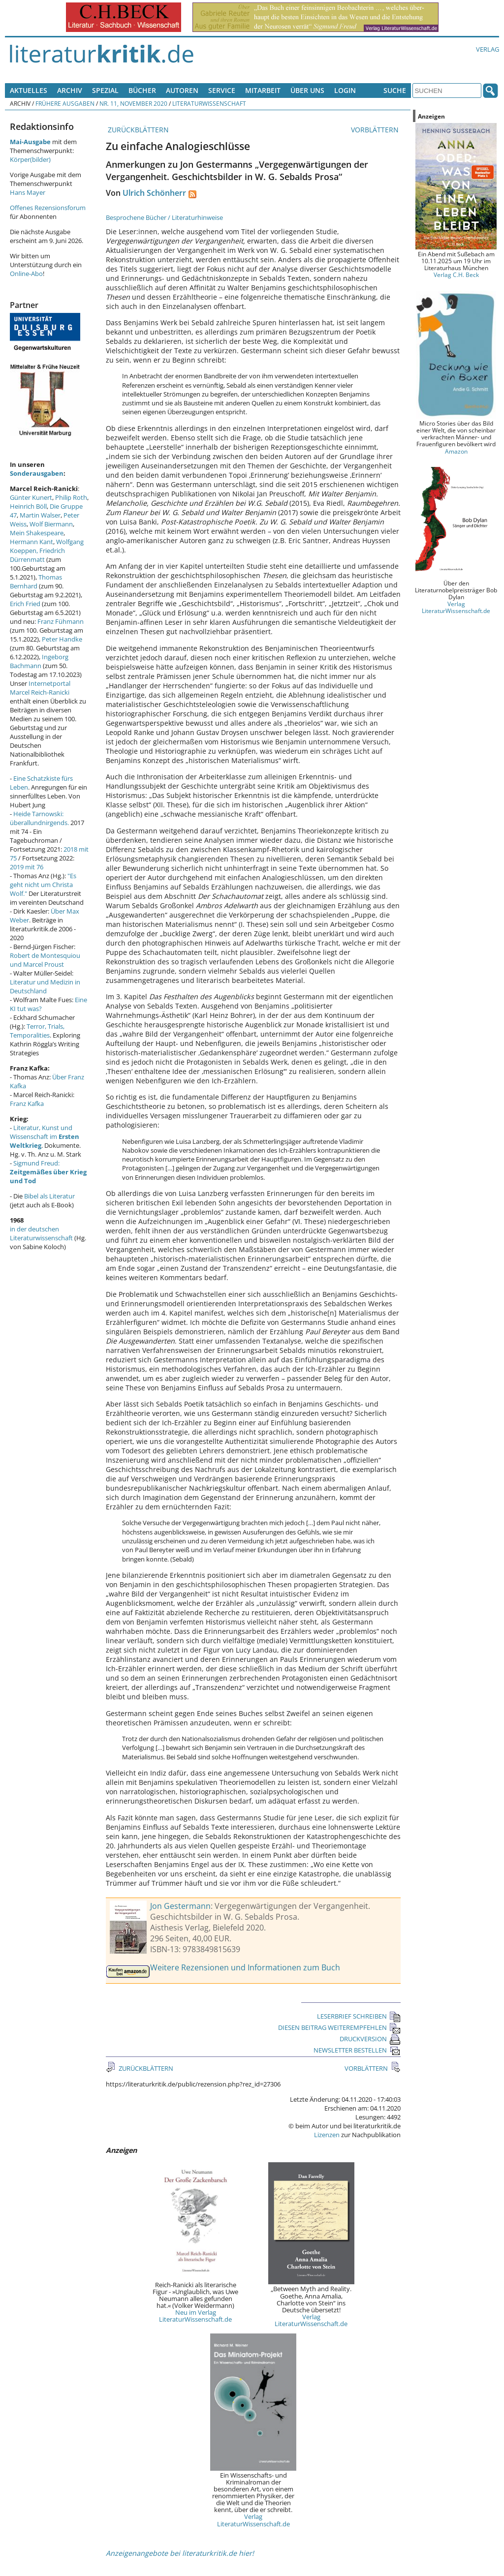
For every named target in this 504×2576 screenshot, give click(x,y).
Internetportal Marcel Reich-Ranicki (40, 688)
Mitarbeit (263, 90)
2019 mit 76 (26, 866)
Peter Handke (62, 639)
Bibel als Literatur (49, 1196)
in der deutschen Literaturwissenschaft (41, 1233)
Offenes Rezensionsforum (48, 207)
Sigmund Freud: (48, 1172)
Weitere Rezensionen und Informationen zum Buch (245, 1967)
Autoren (182, 90)
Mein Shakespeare (36, 532)
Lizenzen (327, 2134)
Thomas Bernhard (36, 581)
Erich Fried (25, 603)
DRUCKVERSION (370, 2038)
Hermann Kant (31, 541)
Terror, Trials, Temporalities (37, 1031)
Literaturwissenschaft (209, 103)
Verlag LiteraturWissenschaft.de (311, 2320)
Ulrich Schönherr (154, 192)
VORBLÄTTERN (376, 129)
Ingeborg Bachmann (39, 661)
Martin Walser (40, 515)
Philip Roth (71, 497)
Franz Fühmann (60, 621)
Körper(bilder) (30, 159)
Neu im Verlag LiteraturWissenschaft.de (195, 2316)
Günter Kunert (31, 497)
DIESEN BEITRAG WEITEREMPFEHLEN (339, 2027)
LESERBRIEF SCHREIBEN (359, 2016)
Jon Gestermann (180, 1906)
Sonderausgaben (36, 473)
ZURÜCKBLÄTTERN (137, 129)
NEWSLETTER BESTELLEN (357, 2050)
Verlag (487, 49)
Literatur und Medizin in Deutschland (45, 986)
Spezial (105, 90)
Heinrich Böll (28, 506)
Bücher (142, 90)
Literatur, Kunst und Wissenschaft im (44, 1136)
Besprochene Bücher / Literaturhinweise (164, 217)
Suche (394, 90)
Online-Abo (26, 273)
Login (345, 90)
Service (221, 90)
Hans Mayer (27, 192)
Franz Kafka (27, 1103)
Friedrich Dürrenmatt (37, 555)
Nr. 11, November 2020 (133, 103)
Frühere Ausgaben (64, 103)
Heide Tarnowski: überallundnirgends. (39, 818)
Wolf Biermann (51, 524)
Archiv (69, 90)
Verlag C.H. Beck (456, 274)
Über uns (307, 90)
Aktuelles (28, 90)
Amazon (456, 451)
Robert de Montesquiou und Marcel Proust (45, 960)
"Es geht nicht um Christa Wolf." (43, 884)
